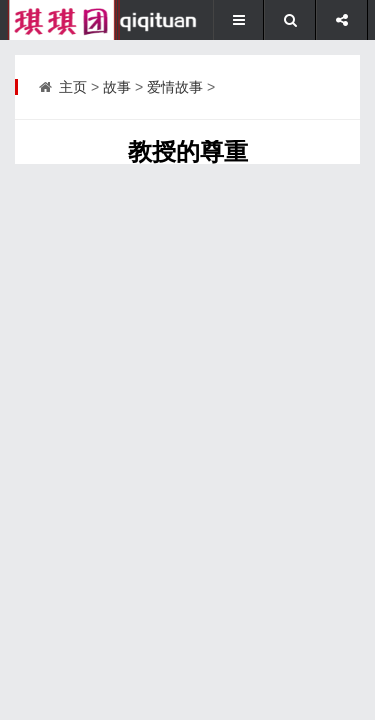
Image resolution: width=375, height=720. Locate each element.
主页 (73, 87)
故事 (117, 87)
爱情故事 (175, 87)
